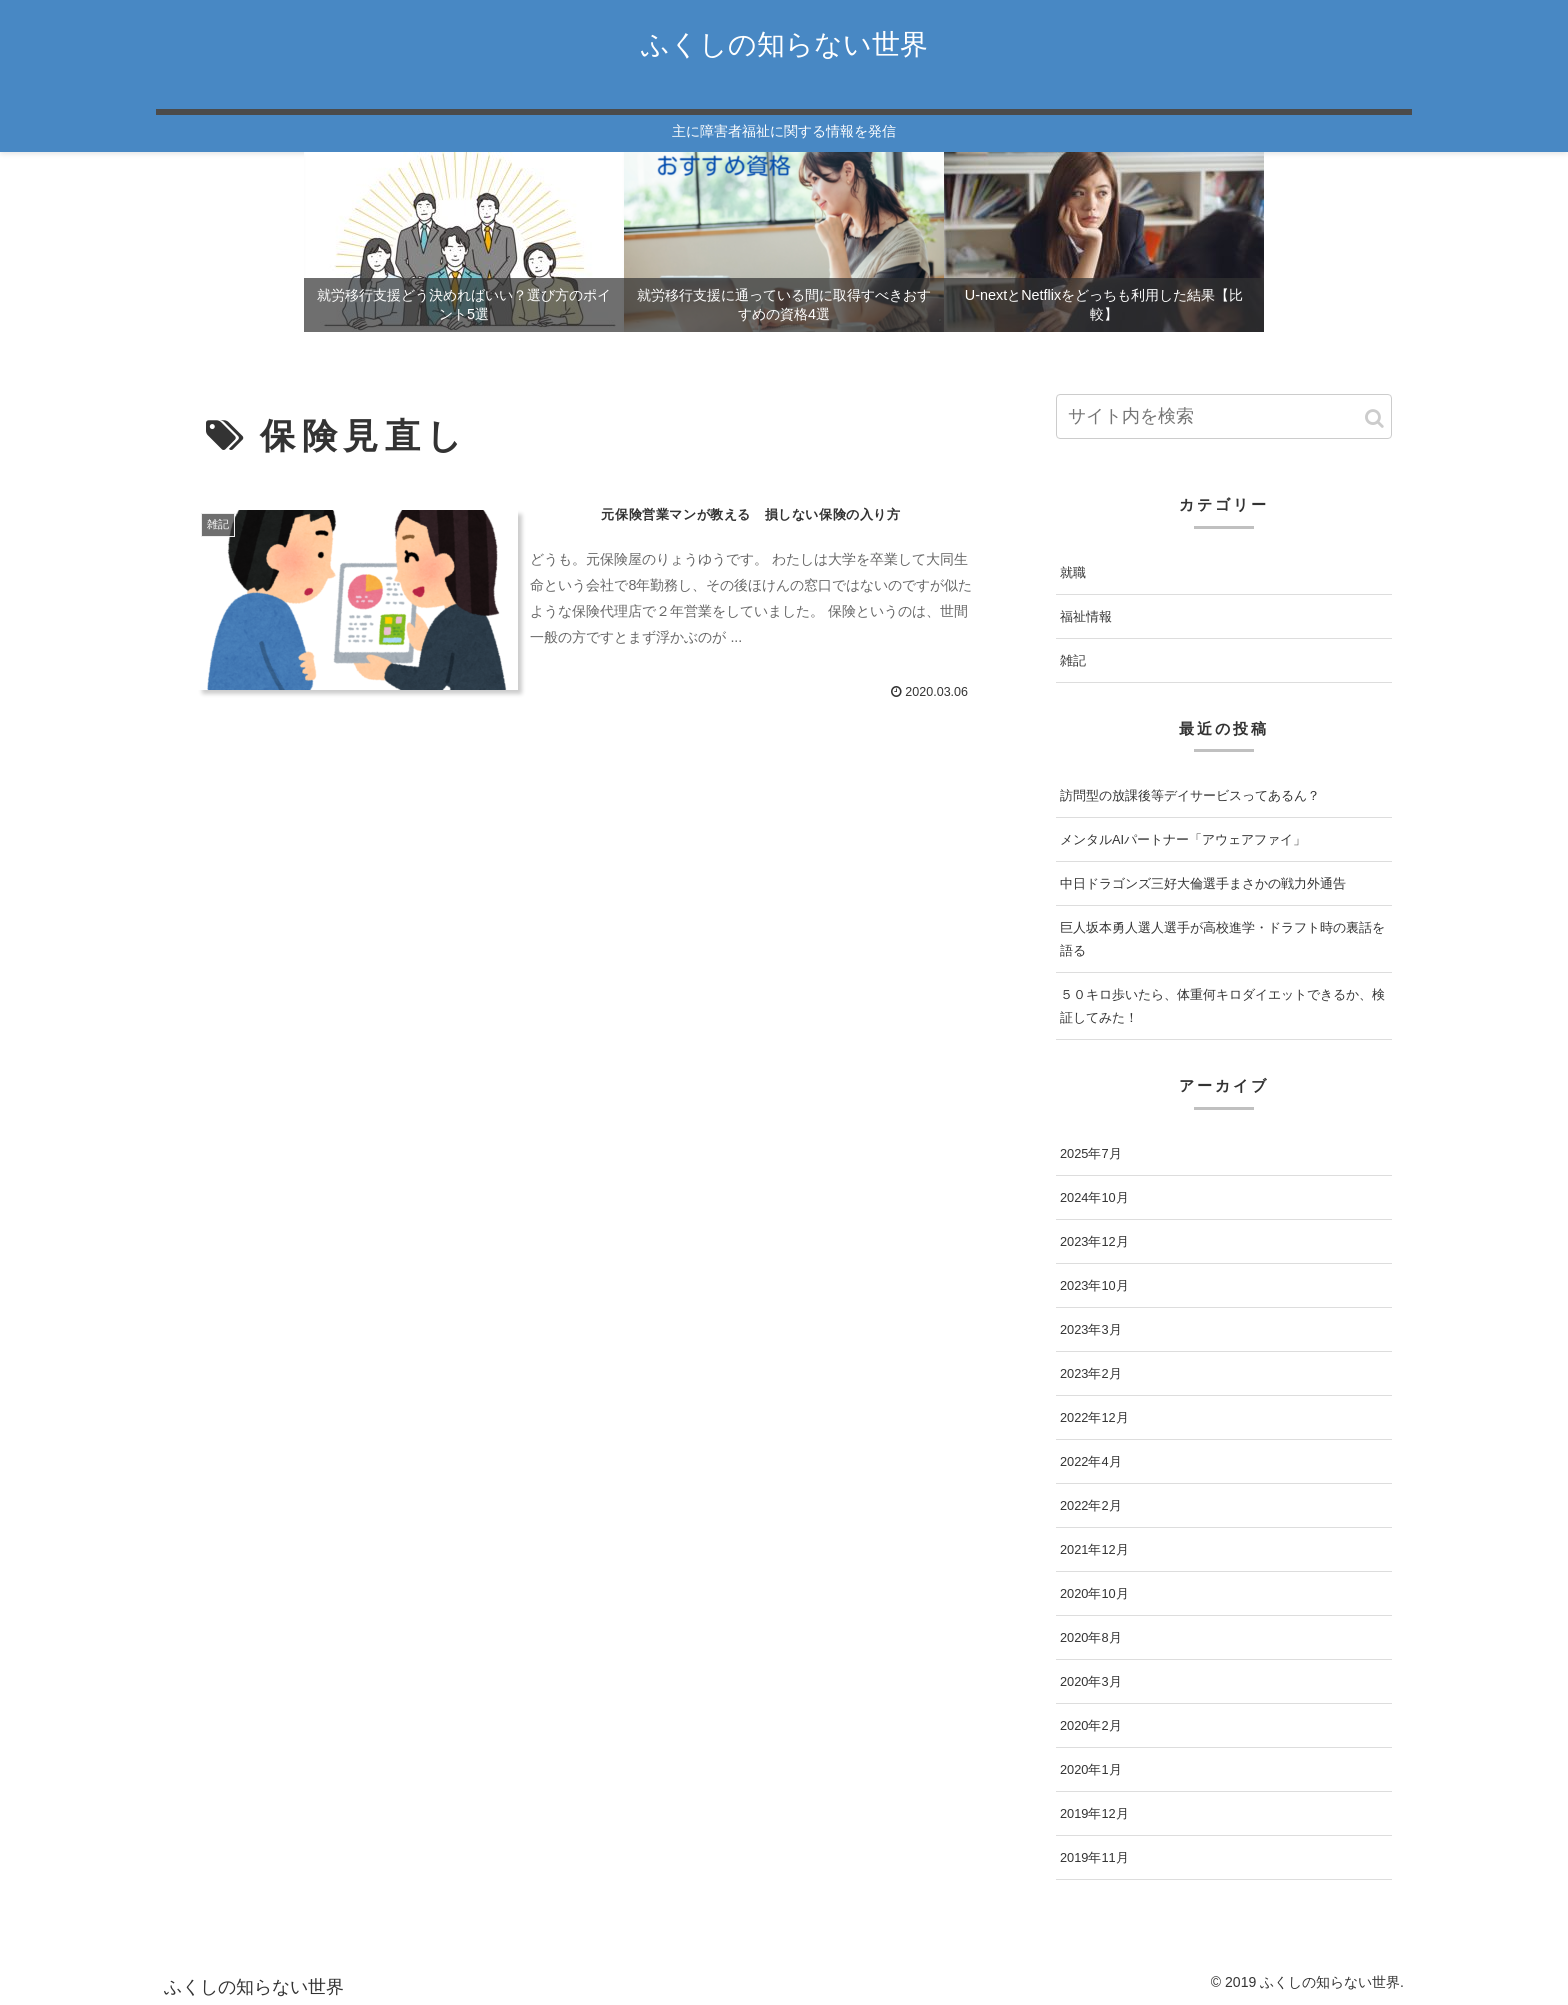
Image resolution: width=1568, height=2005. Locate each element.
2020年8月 (1091, 1637)
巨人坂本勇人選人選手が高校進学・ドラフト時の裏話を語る (1222, 939)
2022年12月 (1094, 1417)
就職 (1073, 572)
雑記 (1073, 660)
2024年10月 (1094, 1197)
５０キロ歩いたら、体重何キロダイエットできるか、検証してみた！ (1222, 1006)
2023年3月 (1091, 1329)
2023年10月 (1094, 1285)
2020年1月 (1091, 1769)
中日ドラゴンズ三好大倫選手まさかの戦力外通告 (1203, 883)
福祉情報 (1086, 616)
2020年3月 (1091, 1681)
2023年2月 (1091, 1373)
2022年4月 (1091, 1461)
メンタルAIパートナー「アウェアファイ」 (1183, 839)
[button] (1374, 418)
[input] (1224, 416)
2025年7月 (1091, 1153)
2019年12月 (1094, 1813)
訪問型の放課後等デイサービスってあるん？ (1190, 795)
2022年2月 (1091, 1505)
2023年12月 (1094, 1241)
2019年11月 (1094, 1857)
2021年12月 (1094, 1549)
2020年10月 (1094, 1593)
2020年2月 (1091, 1725)
